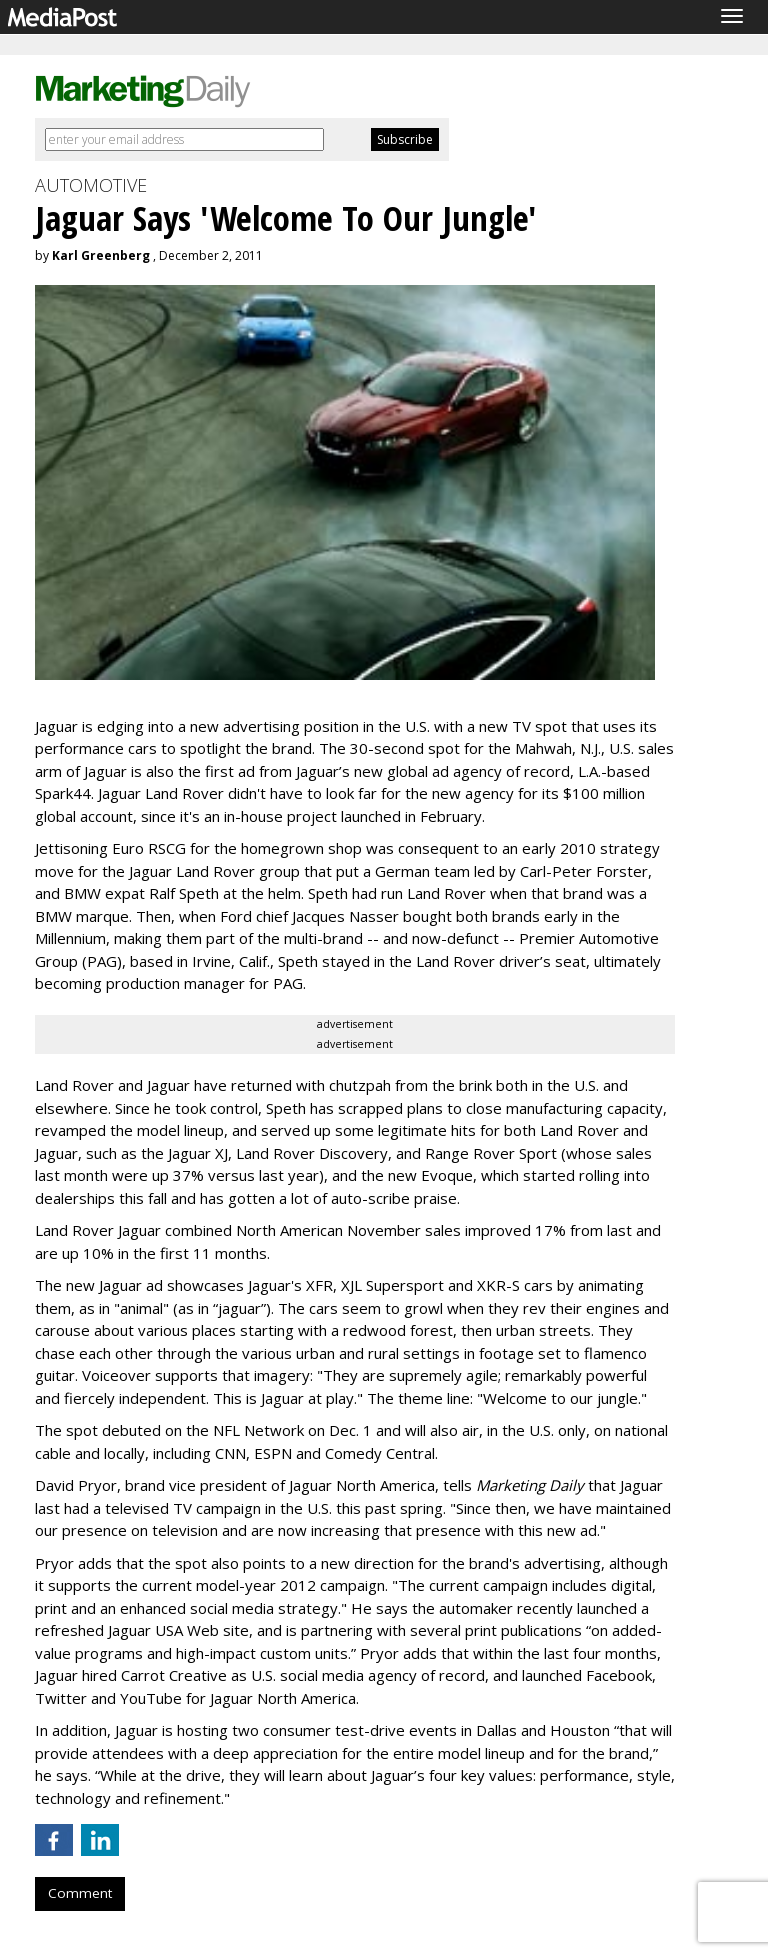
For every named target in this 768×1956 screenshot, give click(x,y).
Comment (80, 1893)
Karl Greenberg (101, 255)
